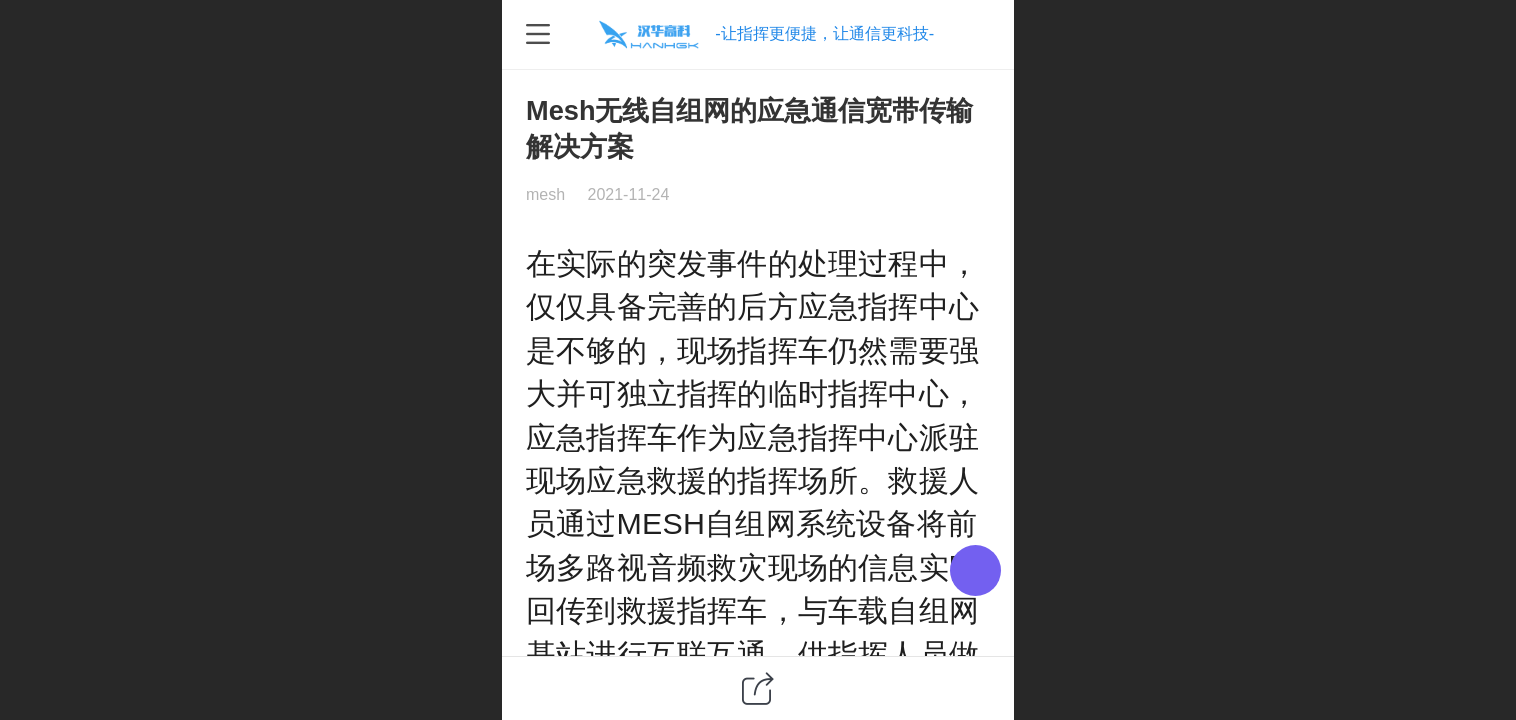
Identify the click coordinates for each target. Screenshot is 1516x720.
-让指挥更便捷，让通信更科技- (824, 33)
